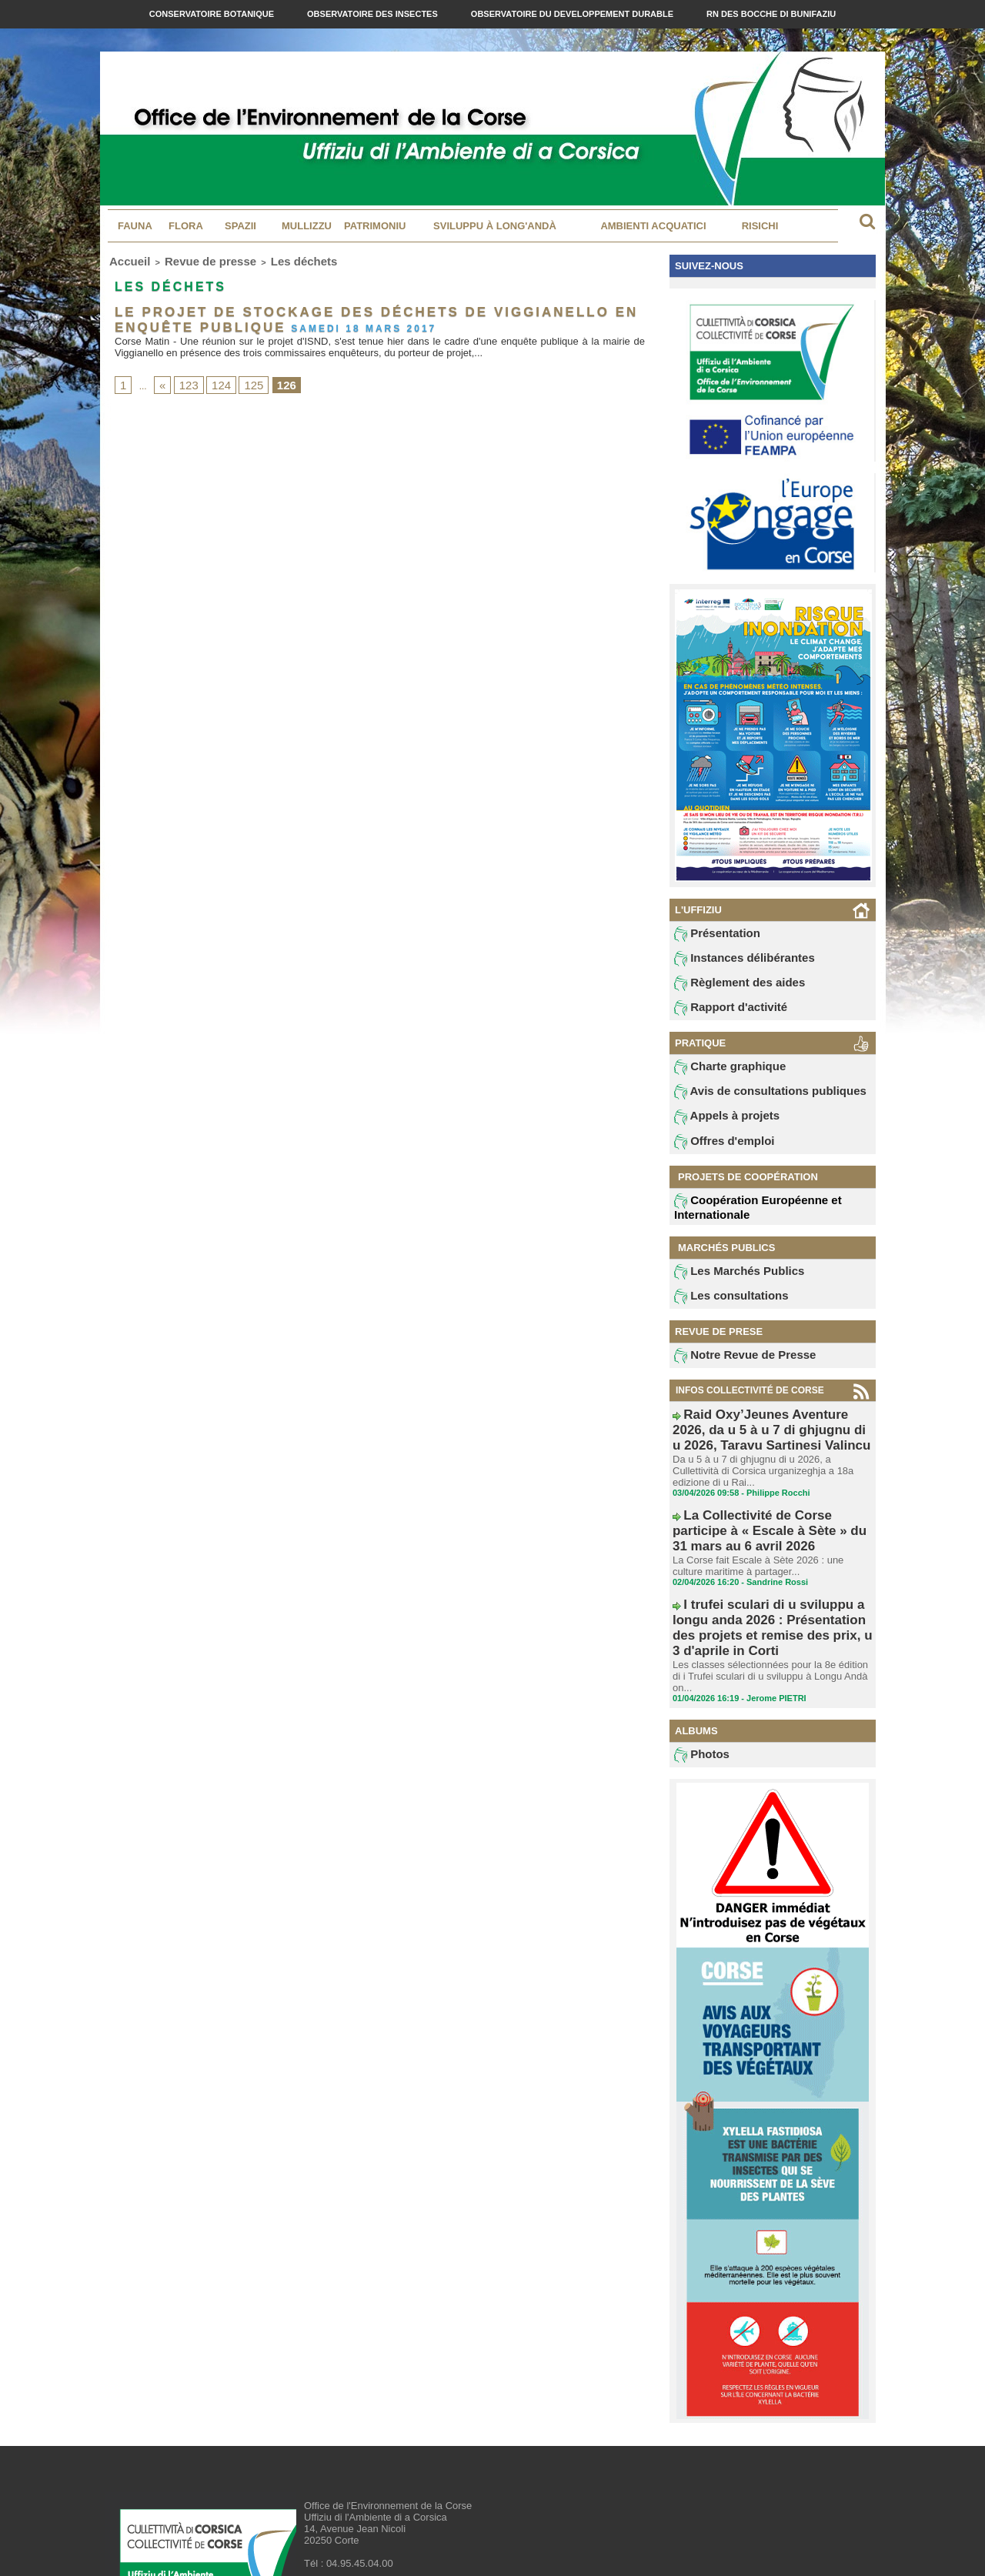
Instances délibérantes (732, 961)
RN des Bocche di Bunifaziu (771, 13)
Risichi (760, 226)
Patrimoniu (375, 226)
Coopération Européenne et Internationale (743, 1218)
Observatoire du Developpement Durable (573, 13)
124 (213, 374)
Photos (698, 1686)
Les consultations (722, 1309)
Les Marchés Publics (728, 1283)
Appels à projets (718, 1126)
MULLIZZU (307, 226)
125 (241, 374)
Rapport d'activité (721, 1013)
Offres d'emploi (716, 1152)
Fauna (135, 226)
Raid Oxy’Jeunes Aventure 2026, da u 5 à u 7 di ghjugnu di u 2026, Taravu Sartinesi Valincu (772, 1439)
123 (184, 374)
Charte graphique (721, 1074)
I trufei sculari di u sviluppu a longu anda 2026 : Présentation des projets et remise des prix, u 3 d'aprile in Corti (771, 1586)
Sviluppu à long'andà (494, 226)
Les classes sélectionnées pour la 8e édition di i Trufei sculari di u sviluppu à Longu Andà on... (770, 1613)
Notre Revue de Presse (733, 1370)
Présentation (710, 935)
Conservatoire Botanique (212, 13)
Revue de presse (187, 259)
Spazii (240, 226)
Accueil (124, 259)
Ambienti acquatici (653, 226)
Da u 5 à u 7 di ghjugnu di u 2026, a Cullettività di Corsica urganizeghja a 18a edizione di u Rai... (768, 1471)
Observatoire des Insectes (373, 13)
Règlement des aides (729, 987)
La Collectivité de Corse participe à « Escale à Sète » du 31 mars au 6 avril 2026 (764, 1518)
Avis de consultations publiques (753, 1100)
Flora (186, 226)
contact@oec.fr (381, 2518)
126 (271, 374)
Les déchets (260, 259)
